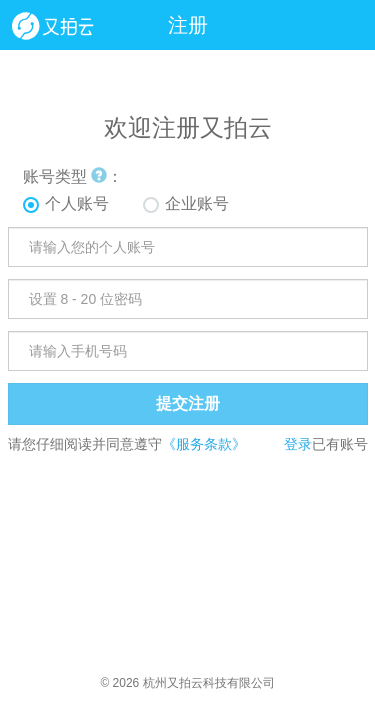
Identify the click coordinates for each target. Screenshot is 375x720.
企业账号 (197, 203)
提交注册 (188, 403)
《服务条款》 (204, 444)
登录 (298, 444)
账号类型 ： (73, 176)
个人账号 (77, 203)
